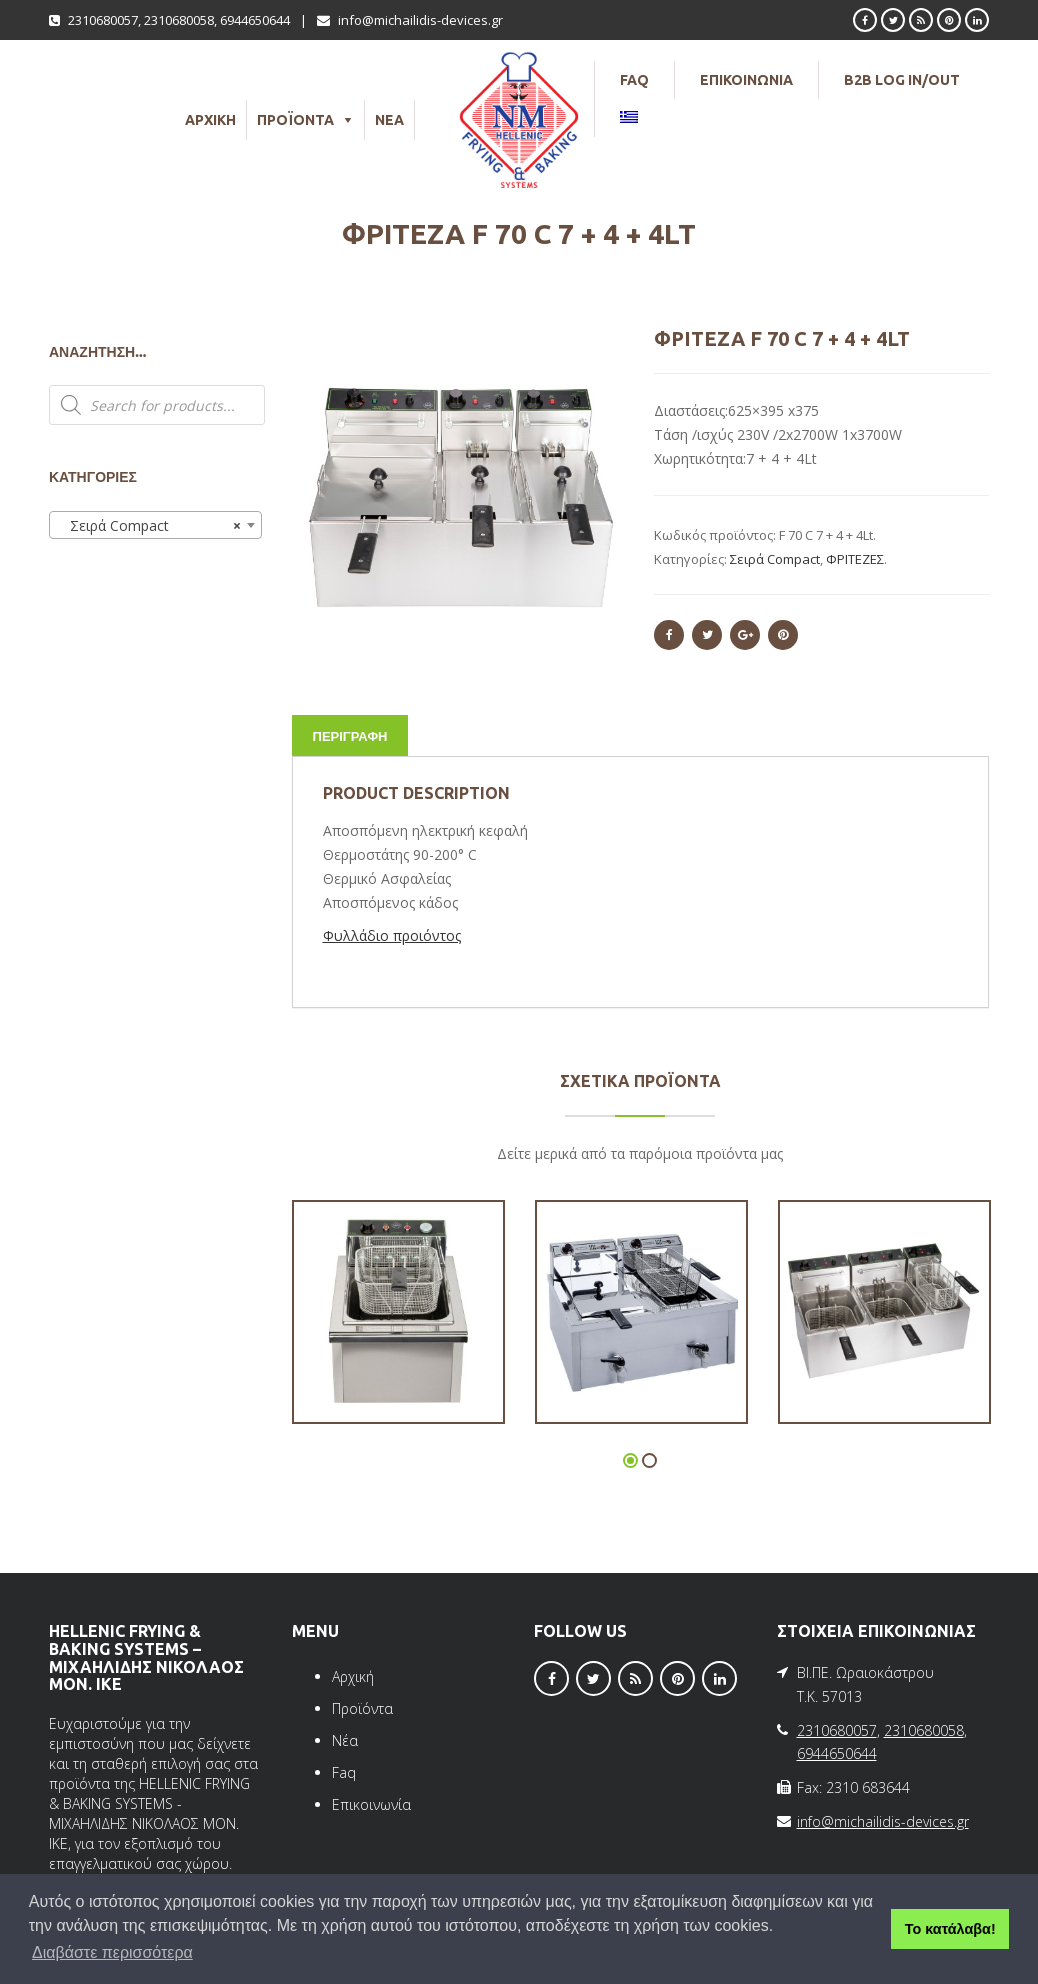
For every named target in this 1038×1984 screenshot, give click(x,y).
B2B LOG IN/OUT (902, 80)
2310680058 (179, 20)
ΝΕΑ (389, 120)
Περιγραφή (350, 736)
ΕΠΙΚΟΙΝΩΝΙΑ (746, 80)
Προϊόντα (362, 1708)
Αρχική (353, 1676)
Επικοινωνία (371, 1804)
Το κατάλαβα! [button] (950, 1929)
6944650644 (255, 20)
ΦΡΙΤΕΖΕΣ (855, 559)
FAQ (634, 80)
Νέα (345, 1740)
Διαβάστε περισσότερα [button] (112, 1952)
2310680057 (103, 20)
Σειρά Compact (775, 559)
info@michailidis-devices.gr (420, 20)
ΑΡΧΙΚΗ (210, 120)
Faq (344, 1772)
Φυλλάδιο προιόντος (392, 935)
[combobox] (155, 525)
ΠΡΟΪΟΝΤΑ (295, 120)
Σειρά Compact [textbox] (149, 526)
